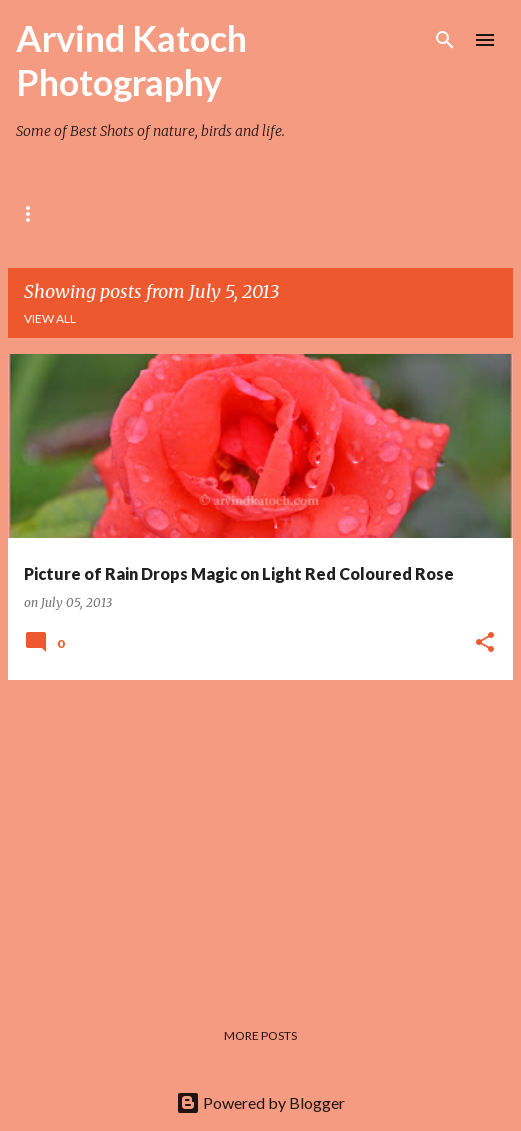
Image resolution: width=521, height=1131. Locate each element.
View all (50, 318)
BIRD (201, 213)
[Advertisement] (260, 836)
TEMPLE (284, 213)
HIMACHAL (385, 213)
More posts (260, 1035)
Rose (32, 213)
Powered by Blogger (260, 1102)
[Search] (445, 40)
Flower (117, 213)
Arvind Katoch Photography (131, 60)
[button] (485, 643)
